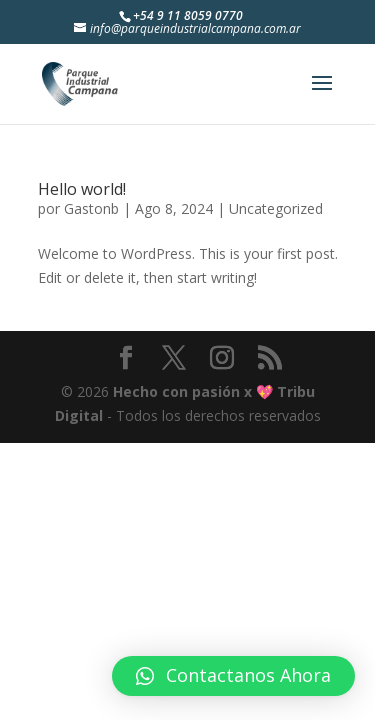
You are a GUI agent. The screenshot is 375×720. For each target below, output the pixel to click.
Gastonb (91, 208)
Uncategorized (276, 208)
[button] (233, 676)
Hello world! (82, 189)
